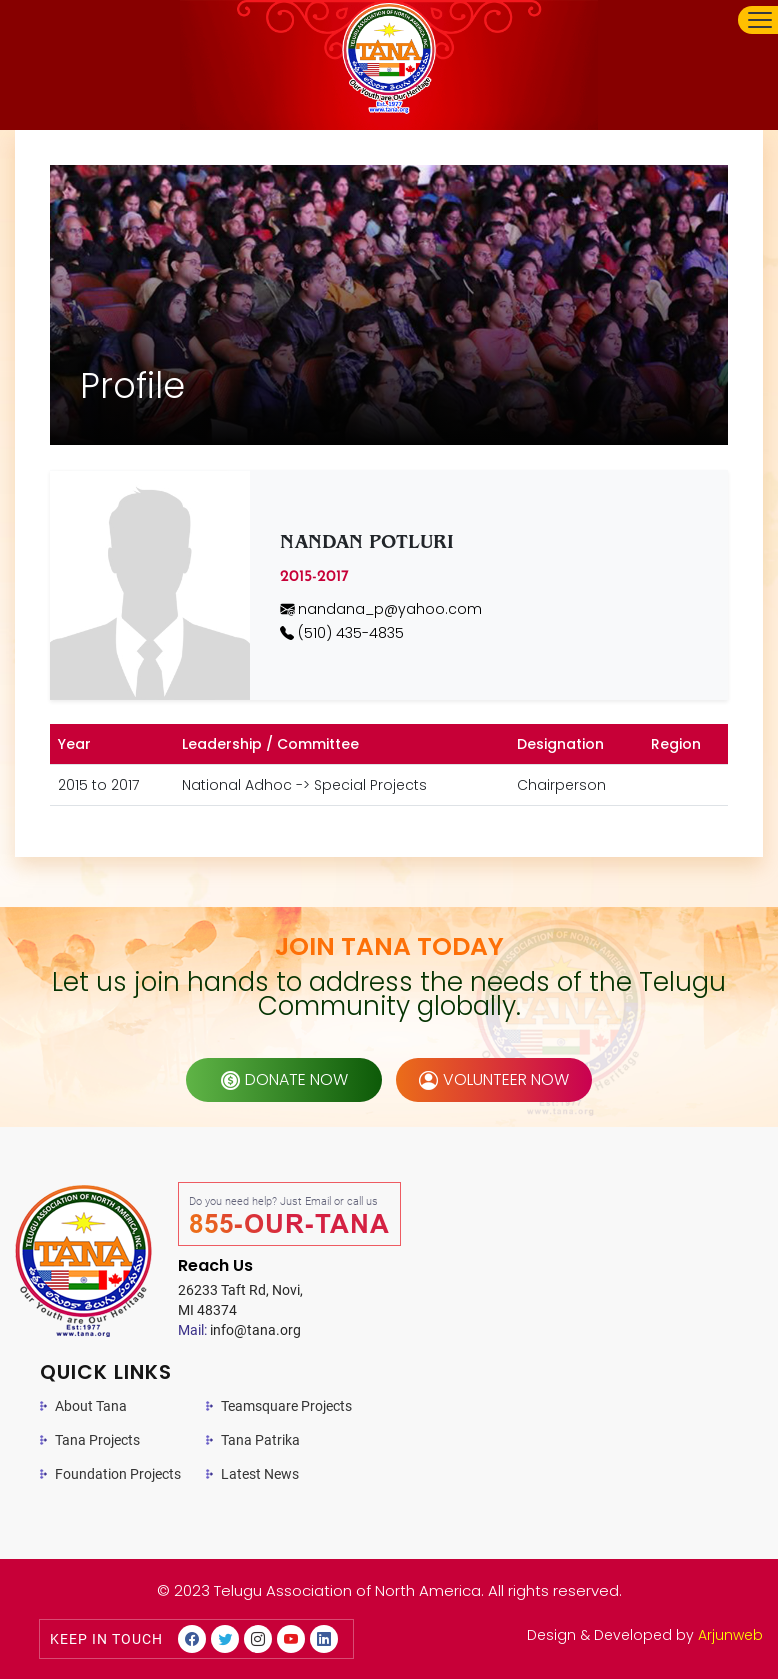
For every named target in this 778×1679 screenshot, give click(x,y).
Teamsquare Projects (286, 1406)
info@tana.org (239, 1330)
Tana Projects (97, 1440)
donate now (284, 1079)
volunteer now (494, 1079)
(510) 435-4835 (342, 633)
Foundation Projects (118, 1474)
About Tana (91, 1406)
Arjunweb (730, 1635)
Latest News (260, 1474)
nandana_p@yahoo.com (381, 609)
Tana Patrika (260, 1440)
